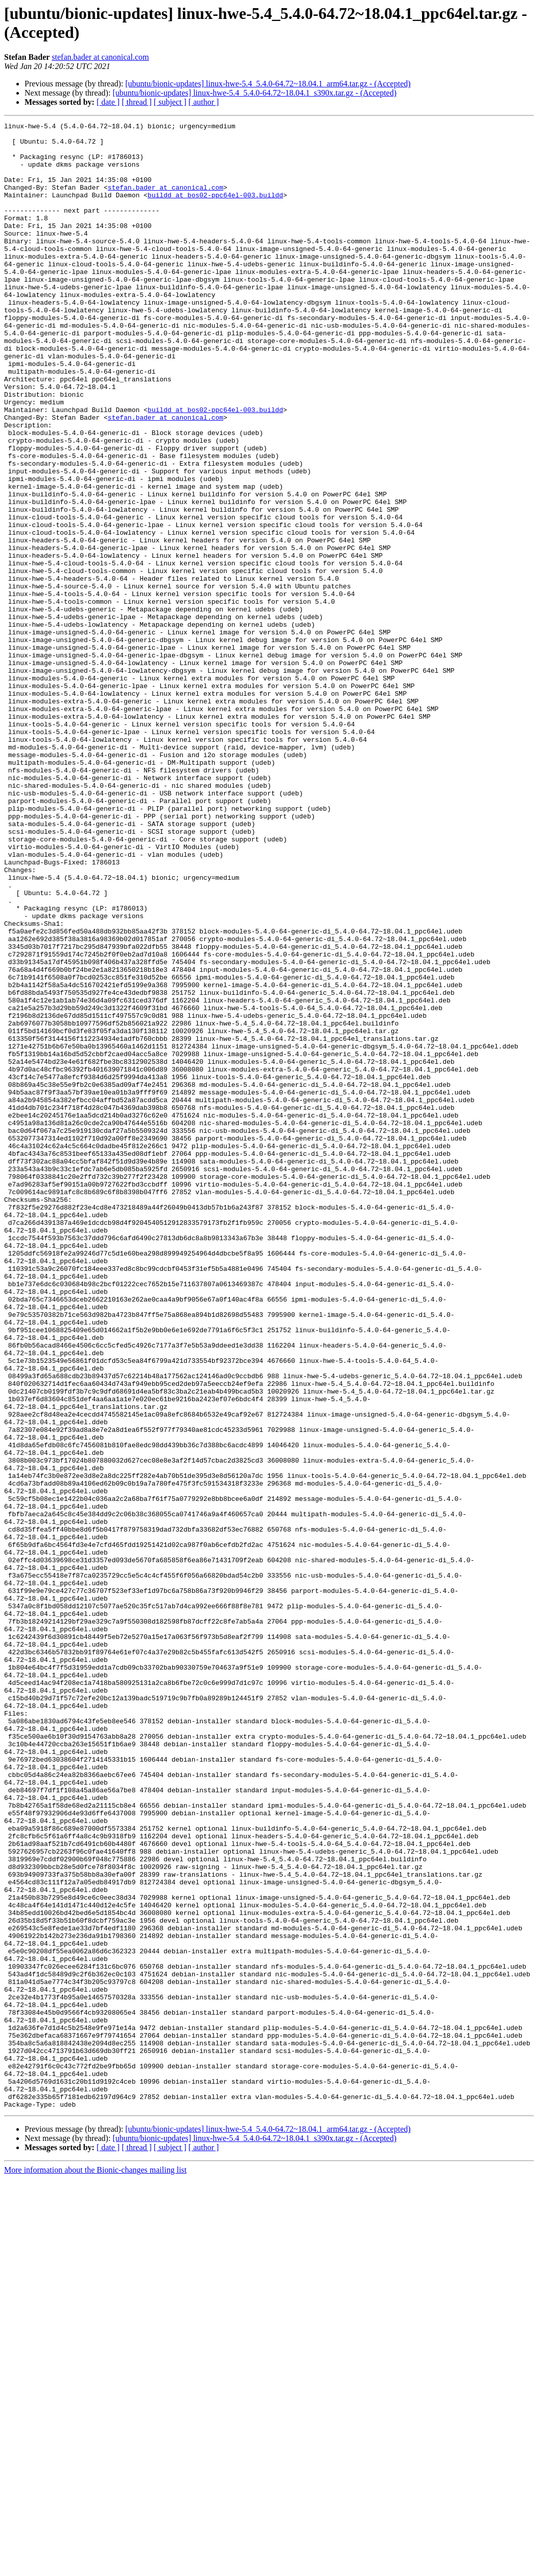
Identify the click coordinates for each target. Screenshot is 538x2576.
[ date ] (108, 102)
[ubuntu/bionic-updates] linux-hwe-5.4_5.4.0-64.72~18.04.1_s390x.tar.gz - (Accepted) (254, 92)
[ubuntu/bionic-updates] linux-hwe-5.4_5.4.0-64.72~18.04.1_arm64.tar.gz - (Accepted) (267, 83)
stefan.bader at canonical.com (100, 57)
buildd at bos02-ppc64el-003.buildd (215, 210)
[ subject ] (170, 102)
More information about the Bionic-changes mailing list (95, 2567)
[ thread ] (137, 102)
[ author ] (204, 102)
